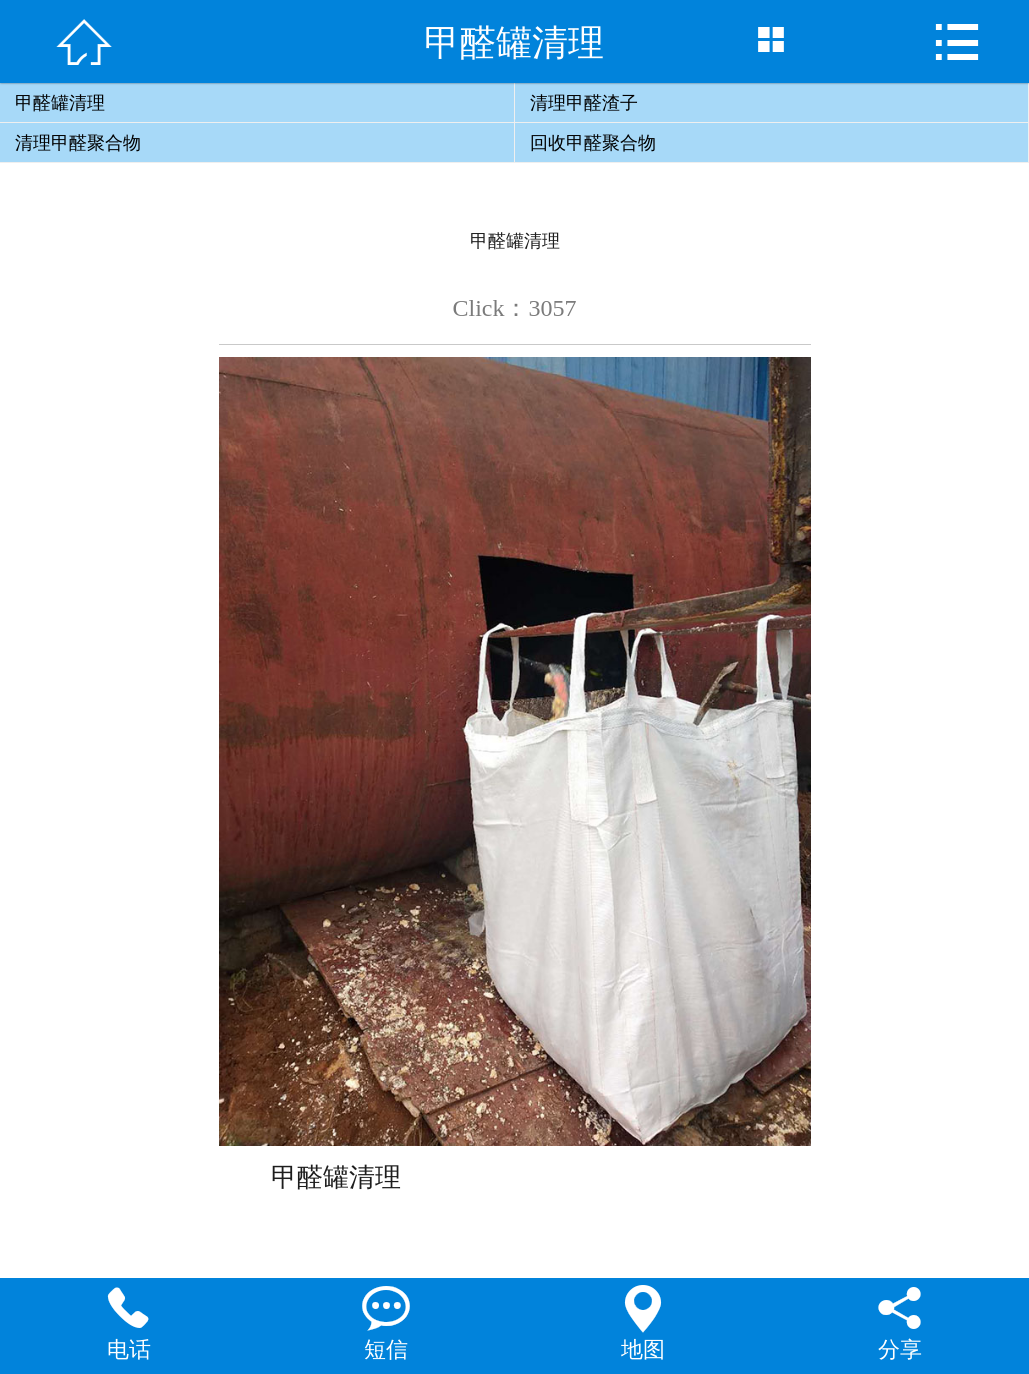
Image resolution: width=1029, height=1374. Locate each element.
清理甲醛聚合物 (78, 143)
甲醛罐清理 (60, 103)
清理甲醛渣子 (584, 103)
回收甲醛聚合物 (593, 143)
